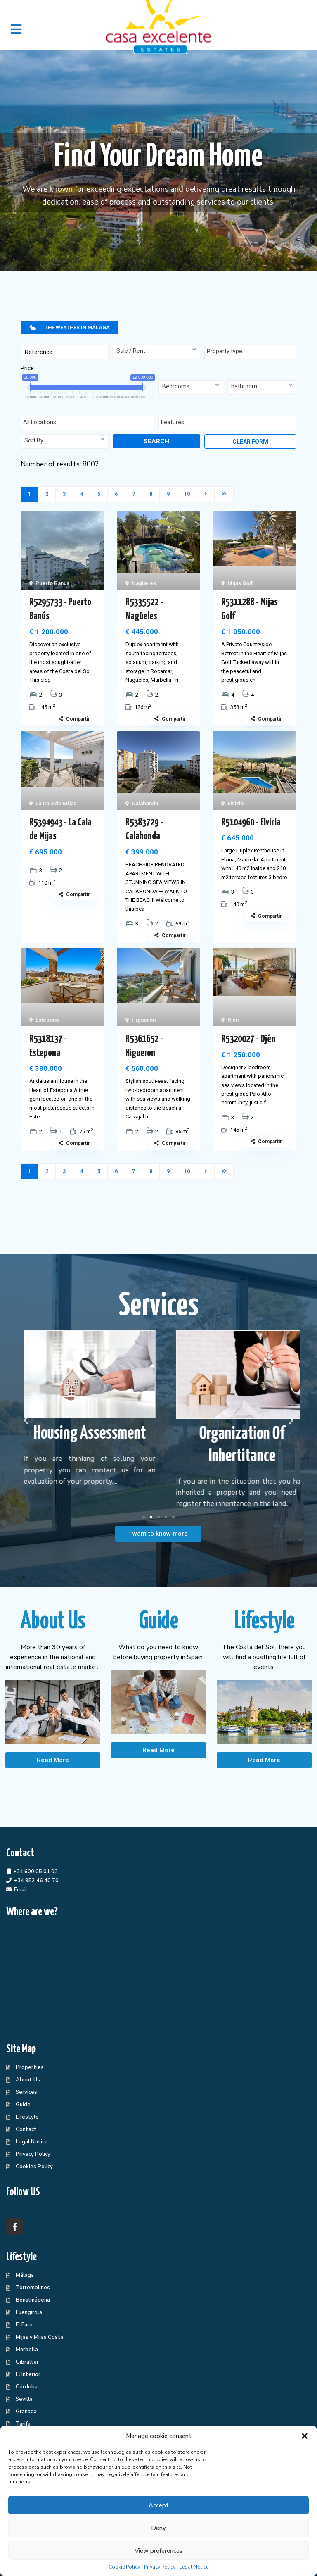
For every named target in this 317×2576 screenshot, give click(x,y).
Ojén (233, 1020)
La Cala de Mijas (55, 803)
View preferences (158, 2551)
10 (187, 494)
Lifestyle (27, 2117)
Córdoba (27, 2386)
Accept (159, 2505)
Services (26, 2092)
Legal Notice (194, 2567)
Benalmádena (33, 2300)
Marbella (27, 2349)
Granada (26, 2411)
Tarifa (23, 2424)
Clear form (250, 441)
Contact (26, 2129)
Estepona (47, 1020)
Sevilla (24, 2399)
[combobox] (157, 352)
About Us (28, 2080)
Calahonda (145, 803)
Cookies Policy (34, 2166)
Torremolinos (33, 2287)
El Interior (28, 2374)
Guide (23, 2104)
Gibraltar (27, 2362)
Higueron (144, 1020)
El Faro (24, 2325)
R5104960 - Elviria (251, 823)
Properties (30, 2067)
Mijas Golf (240, 583)
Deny (158, 2528)
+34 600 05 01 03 (35, 1871)
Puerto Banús (52, 583)
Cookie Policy (124, 2567)
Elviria (235, 803)
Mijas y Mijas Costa (40, 2337)
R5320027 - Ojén (248, 1039)
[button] (304, 2436)
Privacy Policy (159, 2567)
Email (20, 1889)
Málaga (25, 2275)
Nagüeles (144, 583)
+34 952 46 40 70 (36, 1880)
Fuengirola (29, 2312)
